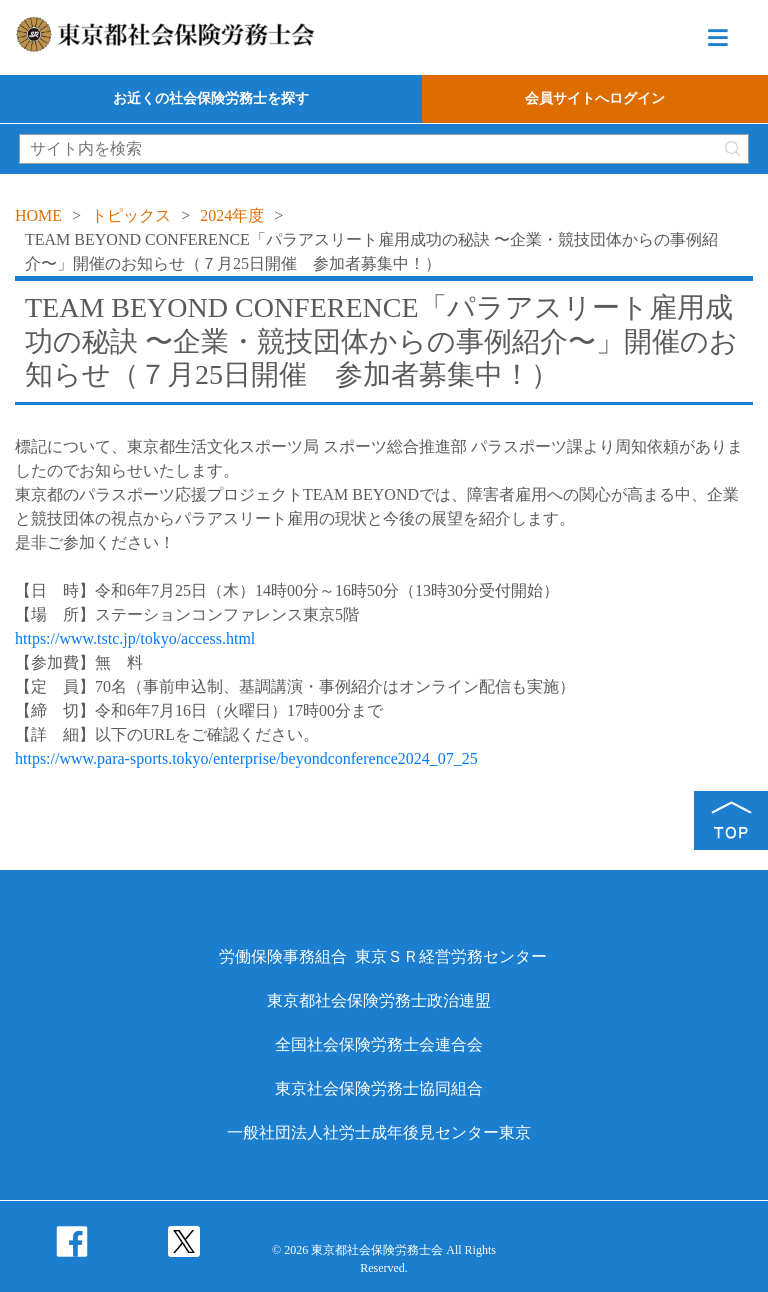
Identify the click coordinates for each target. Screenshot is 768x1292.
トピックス (131, 215)
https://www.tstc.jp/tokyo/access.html (135, 638)
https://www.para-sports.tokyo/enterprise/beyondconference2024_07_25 (246, 758)
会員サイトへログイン (595, 98)
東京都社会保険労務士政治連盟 (379, 1000)
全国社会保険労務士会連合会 (379, 1044)
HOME (38, 215)
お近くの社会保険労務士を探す (211, 98)
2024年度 (232, 215)
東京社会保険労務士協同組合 (379, 1088)
